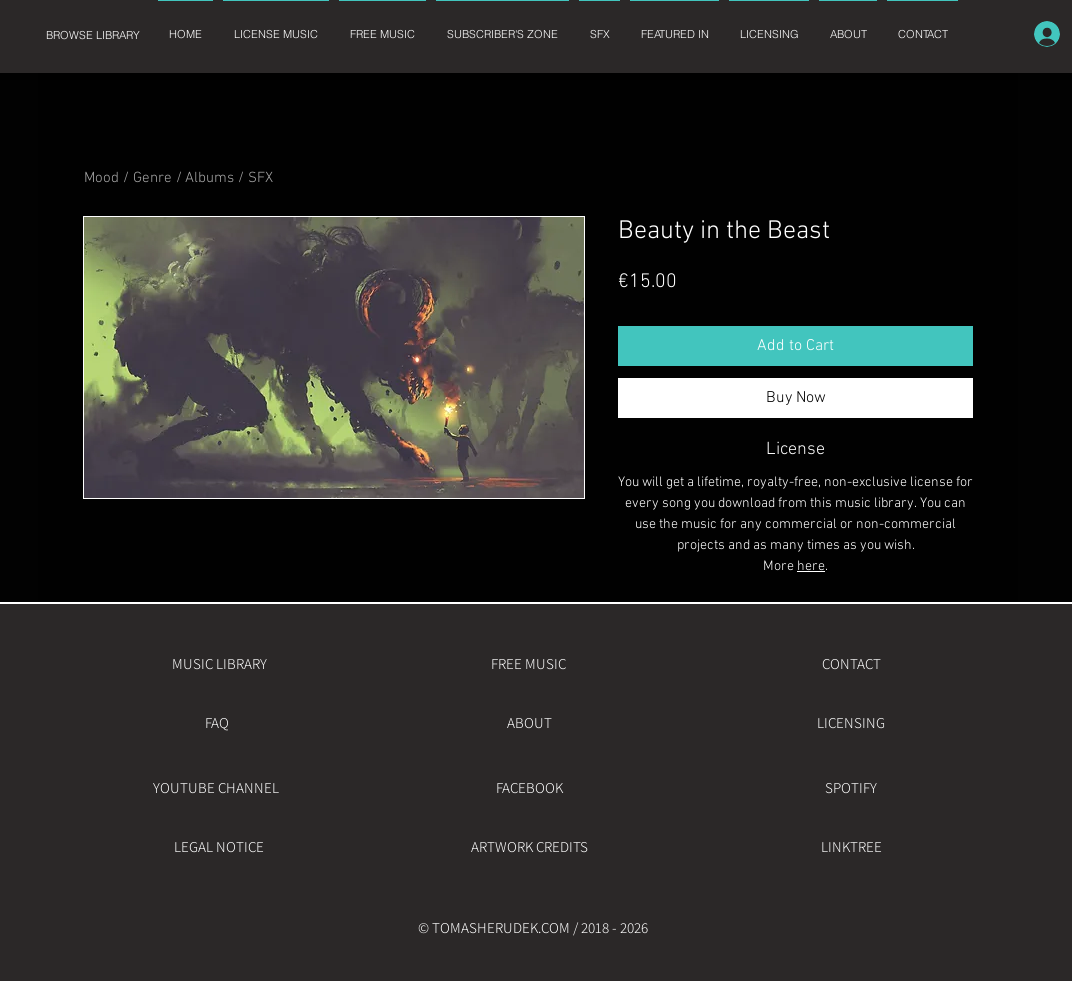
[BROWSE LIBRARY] (92, 35)
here (811, 566)
